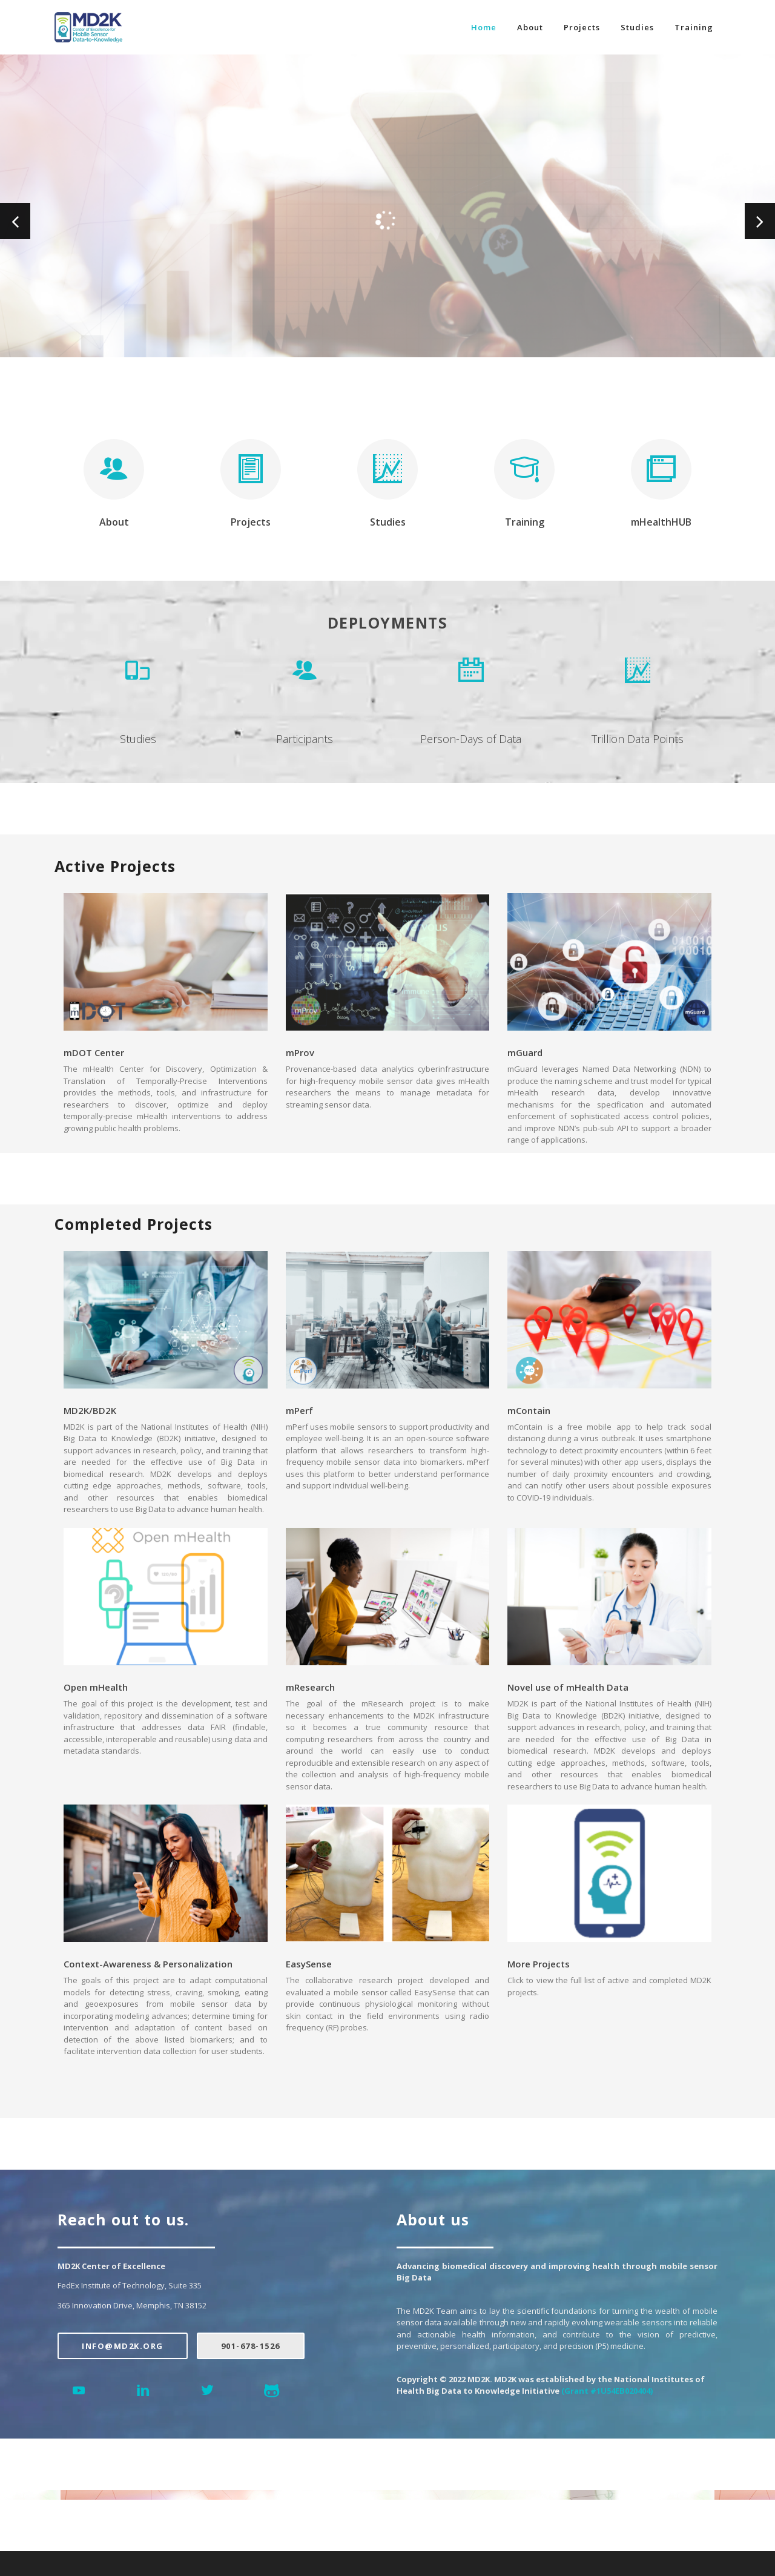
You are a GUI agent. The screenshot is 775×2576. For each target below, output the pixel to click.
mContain (528, 1410)
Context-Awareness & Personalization (148, 1964)
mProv (300, 1052)
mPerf (299, 1410)
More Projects (538, 1964)
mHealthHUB (661, 522)
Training (693, 27)
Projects (582, 27)
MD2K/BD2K (90, 1410)
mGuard (524, 1052)
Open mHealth (96, 1687)
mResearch (310, 1687)
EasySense (309, 1964)
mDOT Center (94, 1052)
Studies (637, 27)
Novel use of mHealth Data (567, 1687)
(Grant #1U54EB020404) (607, 2390)
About (530, 27)
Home (483, 27)
